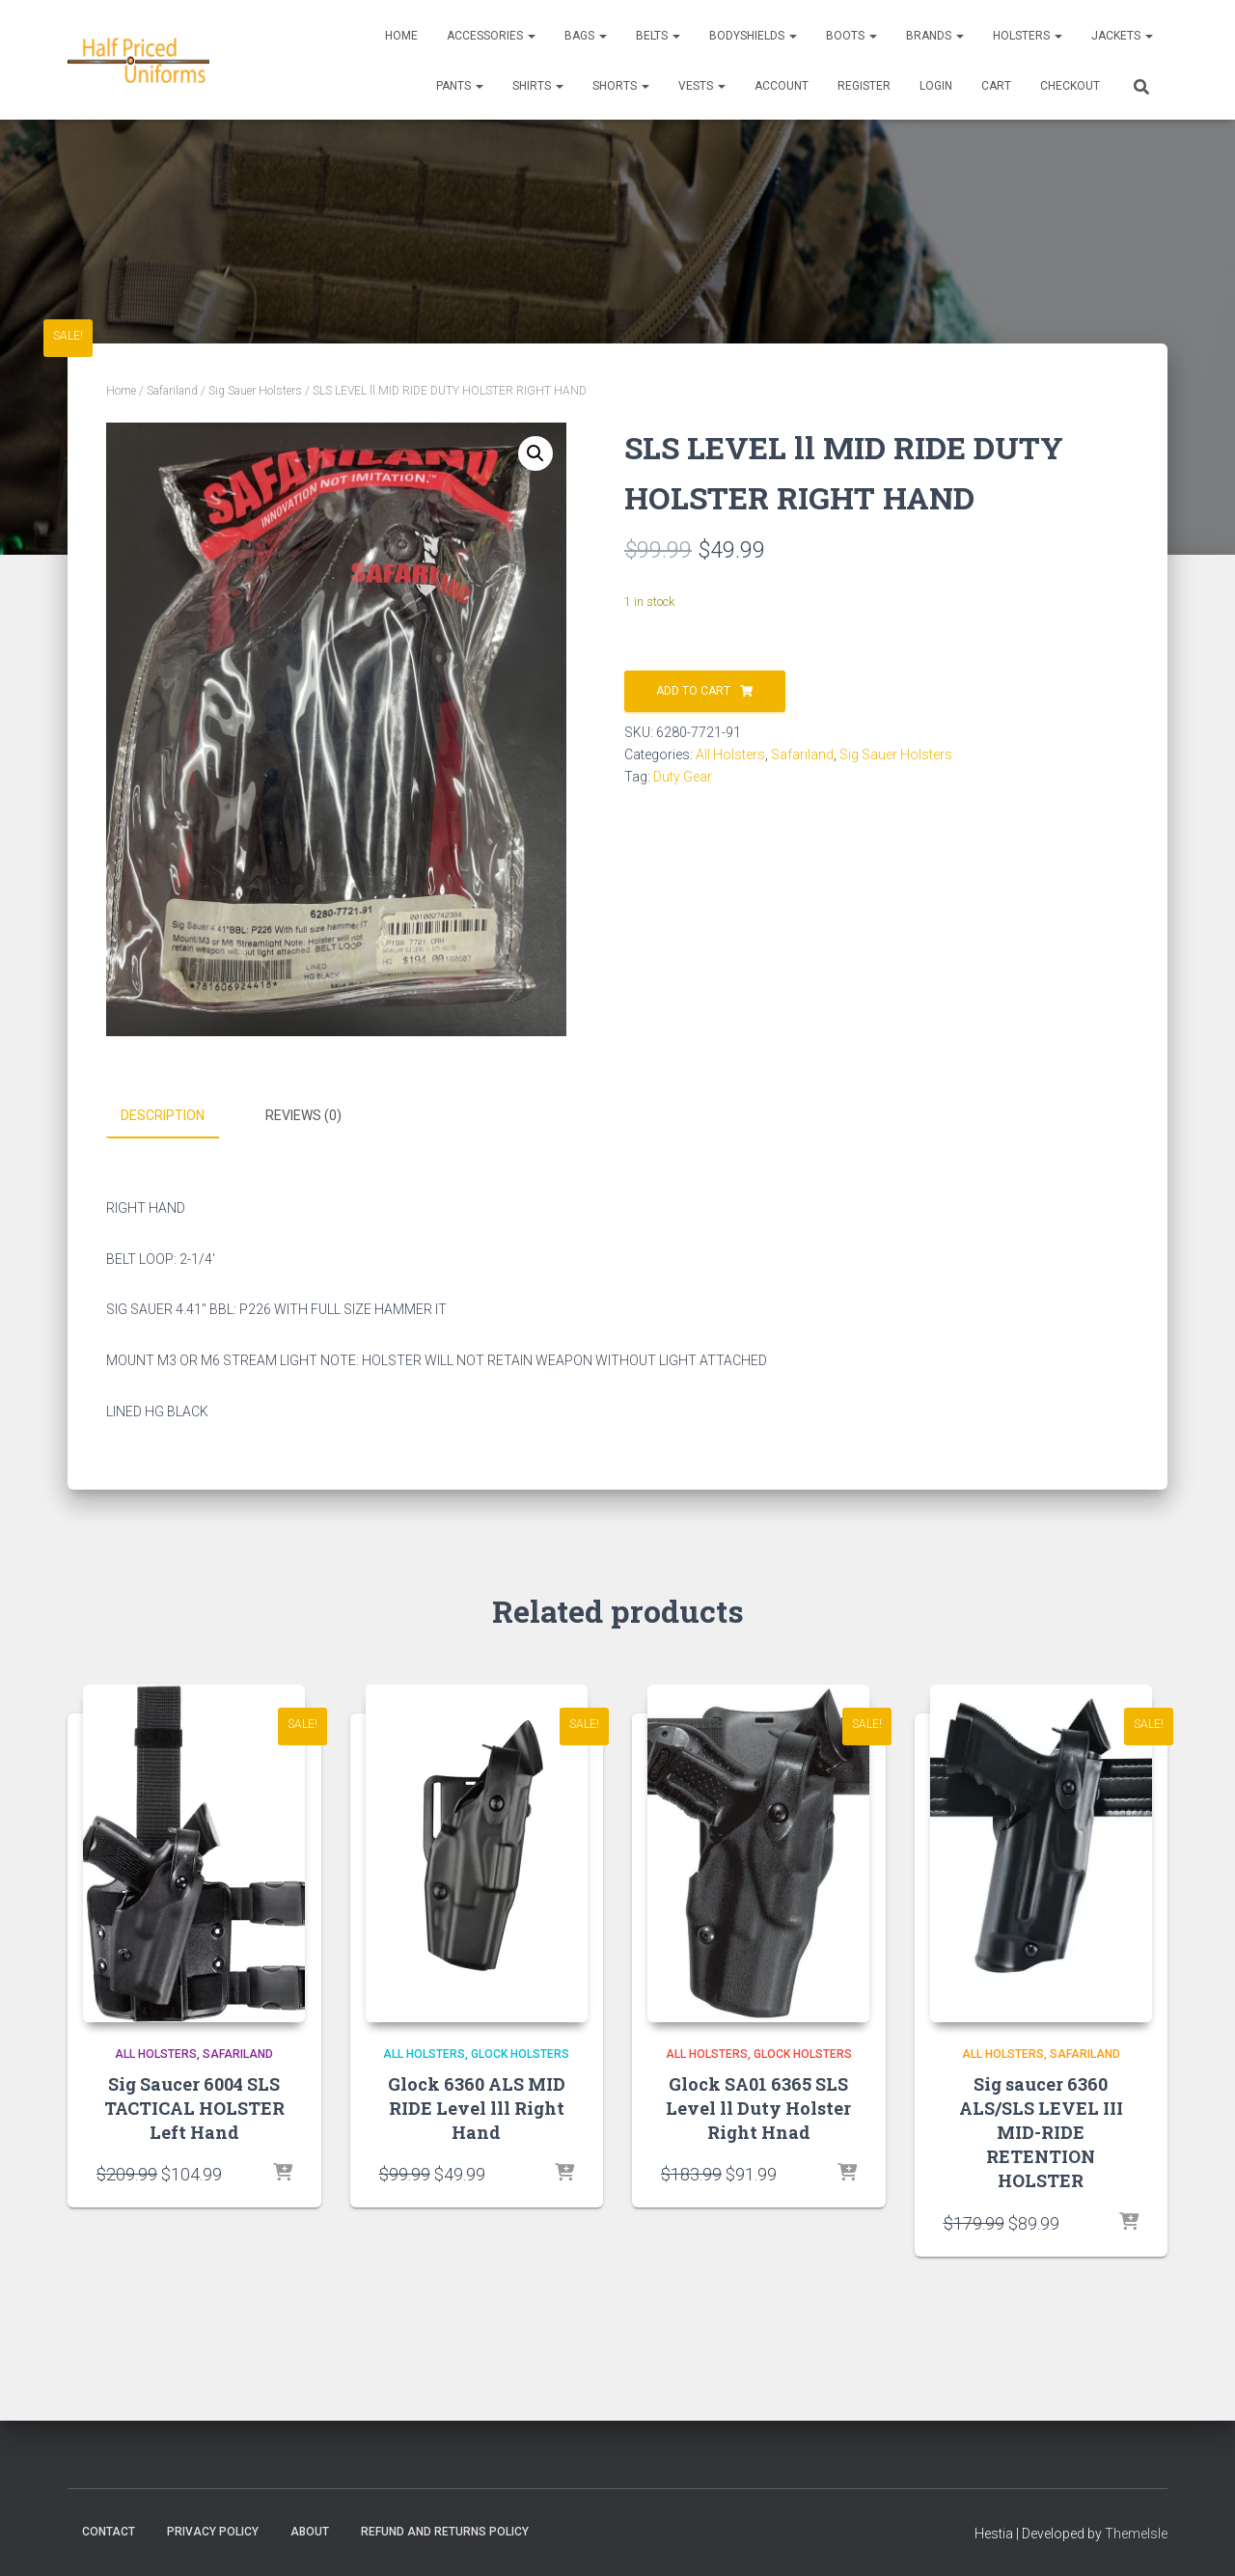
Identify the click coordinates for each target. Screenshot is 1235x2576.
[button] (535, 453)
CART (996, 86)
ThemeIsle (1136, 2532)
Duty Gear (682, 776)
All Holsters (730, 754)
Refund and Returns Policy (445, 2530)
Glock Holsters (520, 2053)
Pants (459, 86)
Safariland (172, 390)
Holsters (1027, 35)
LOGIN (935, 86)
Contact (108, 2530)
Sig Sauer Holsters (255, 390)
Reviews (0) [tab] (303, 1115)
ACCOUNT (782, 86)
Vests (702, 86)
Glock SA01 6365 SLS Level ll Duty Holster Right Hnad (758, 2107)
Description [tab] (163, 1115)
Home (401, 35)
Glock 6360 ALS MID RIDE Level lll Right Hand (476, 2107)
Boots (851, 35)
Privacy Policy (213, 2530)
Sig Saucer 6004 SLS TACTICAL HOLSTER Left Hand (194, 2107)
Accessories (491, 35)
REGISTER (864, 86)
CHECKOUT (1070, 86)
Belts (658, 35)
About (309, 2530)
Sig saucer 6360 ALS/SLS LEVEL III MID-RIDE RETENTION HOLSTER (1041, 2131)
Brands (935, 35)
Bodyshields (753, 35)
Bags (585, 35)
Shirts (537, 86)
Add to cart (693, 691)
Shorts (620, 86)
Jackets (1122, 35)
